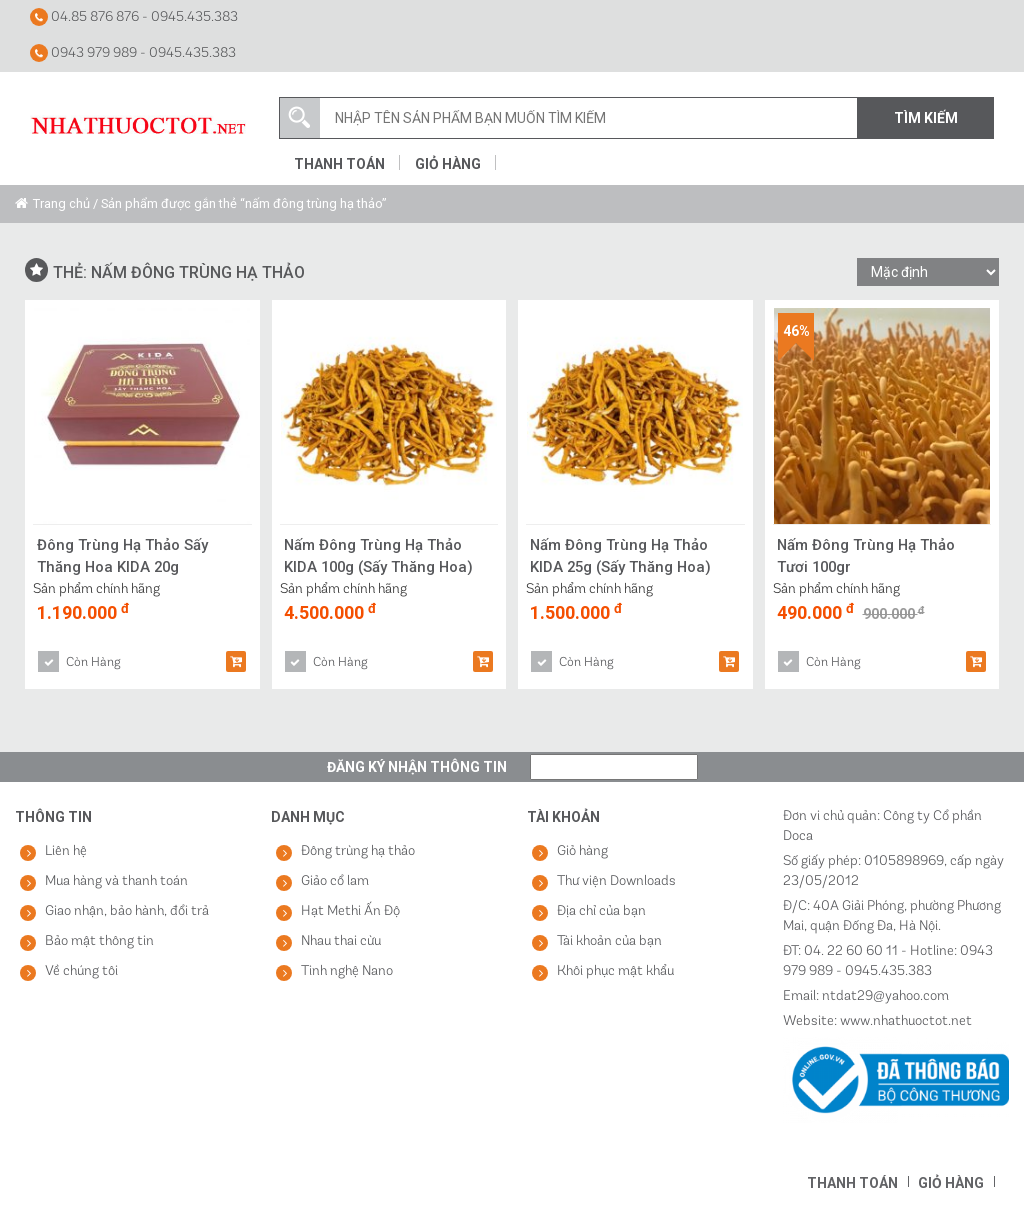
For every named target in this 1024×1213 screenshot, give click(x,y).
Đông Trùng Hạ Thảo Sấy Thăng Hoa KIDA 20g (123, 555)
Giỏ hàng (448, 164)
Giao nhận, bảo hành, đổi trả (127, 911)
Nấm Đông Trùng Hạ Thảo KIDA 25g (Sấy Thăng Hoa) (622, 555)
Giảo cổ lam (335, 881)
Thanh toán (339, 164)
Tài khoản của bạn (609, 941)
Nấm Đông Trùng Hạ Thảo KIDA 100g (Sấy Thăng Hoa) (380, 555)
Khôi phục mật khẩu (615, 971)
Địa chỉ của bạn (601, 911)
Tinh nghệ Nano (347, 971)
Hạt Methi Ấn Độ (350, 911)
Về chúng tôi (81, 971)
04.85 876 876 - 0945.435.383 (134, 17)
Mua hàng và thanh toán (116, 881)
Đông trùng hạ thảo (358, 851)
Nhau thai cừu (341, 941)
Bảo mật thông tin (99, 941)
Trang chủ (61, 203)
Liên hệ (66, 851)
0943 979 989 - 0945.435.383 (133, 53)
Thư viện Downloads (616, 881)
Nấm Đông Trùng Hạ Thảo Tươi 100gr (867, 555)
